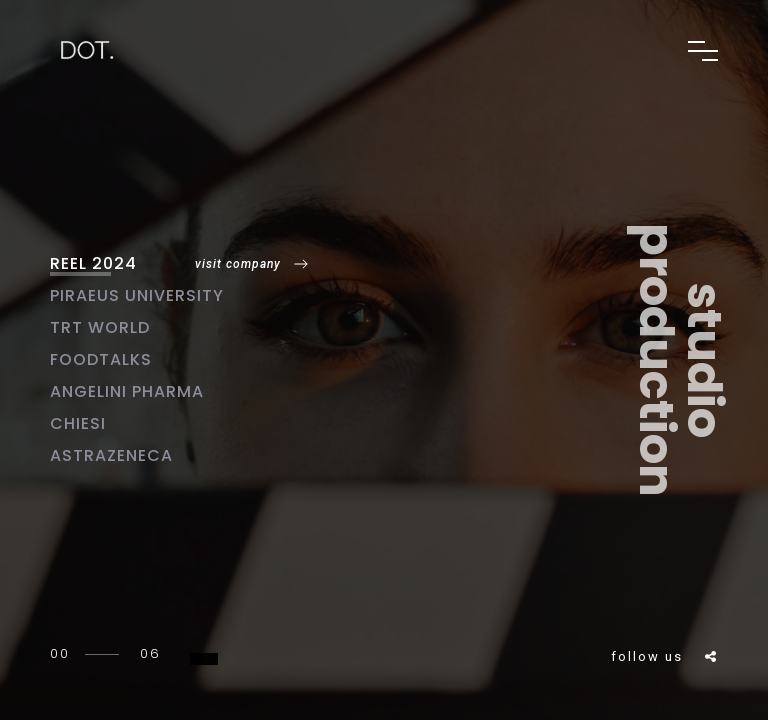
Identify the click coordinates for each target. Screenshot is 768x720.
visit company (238, 264)
